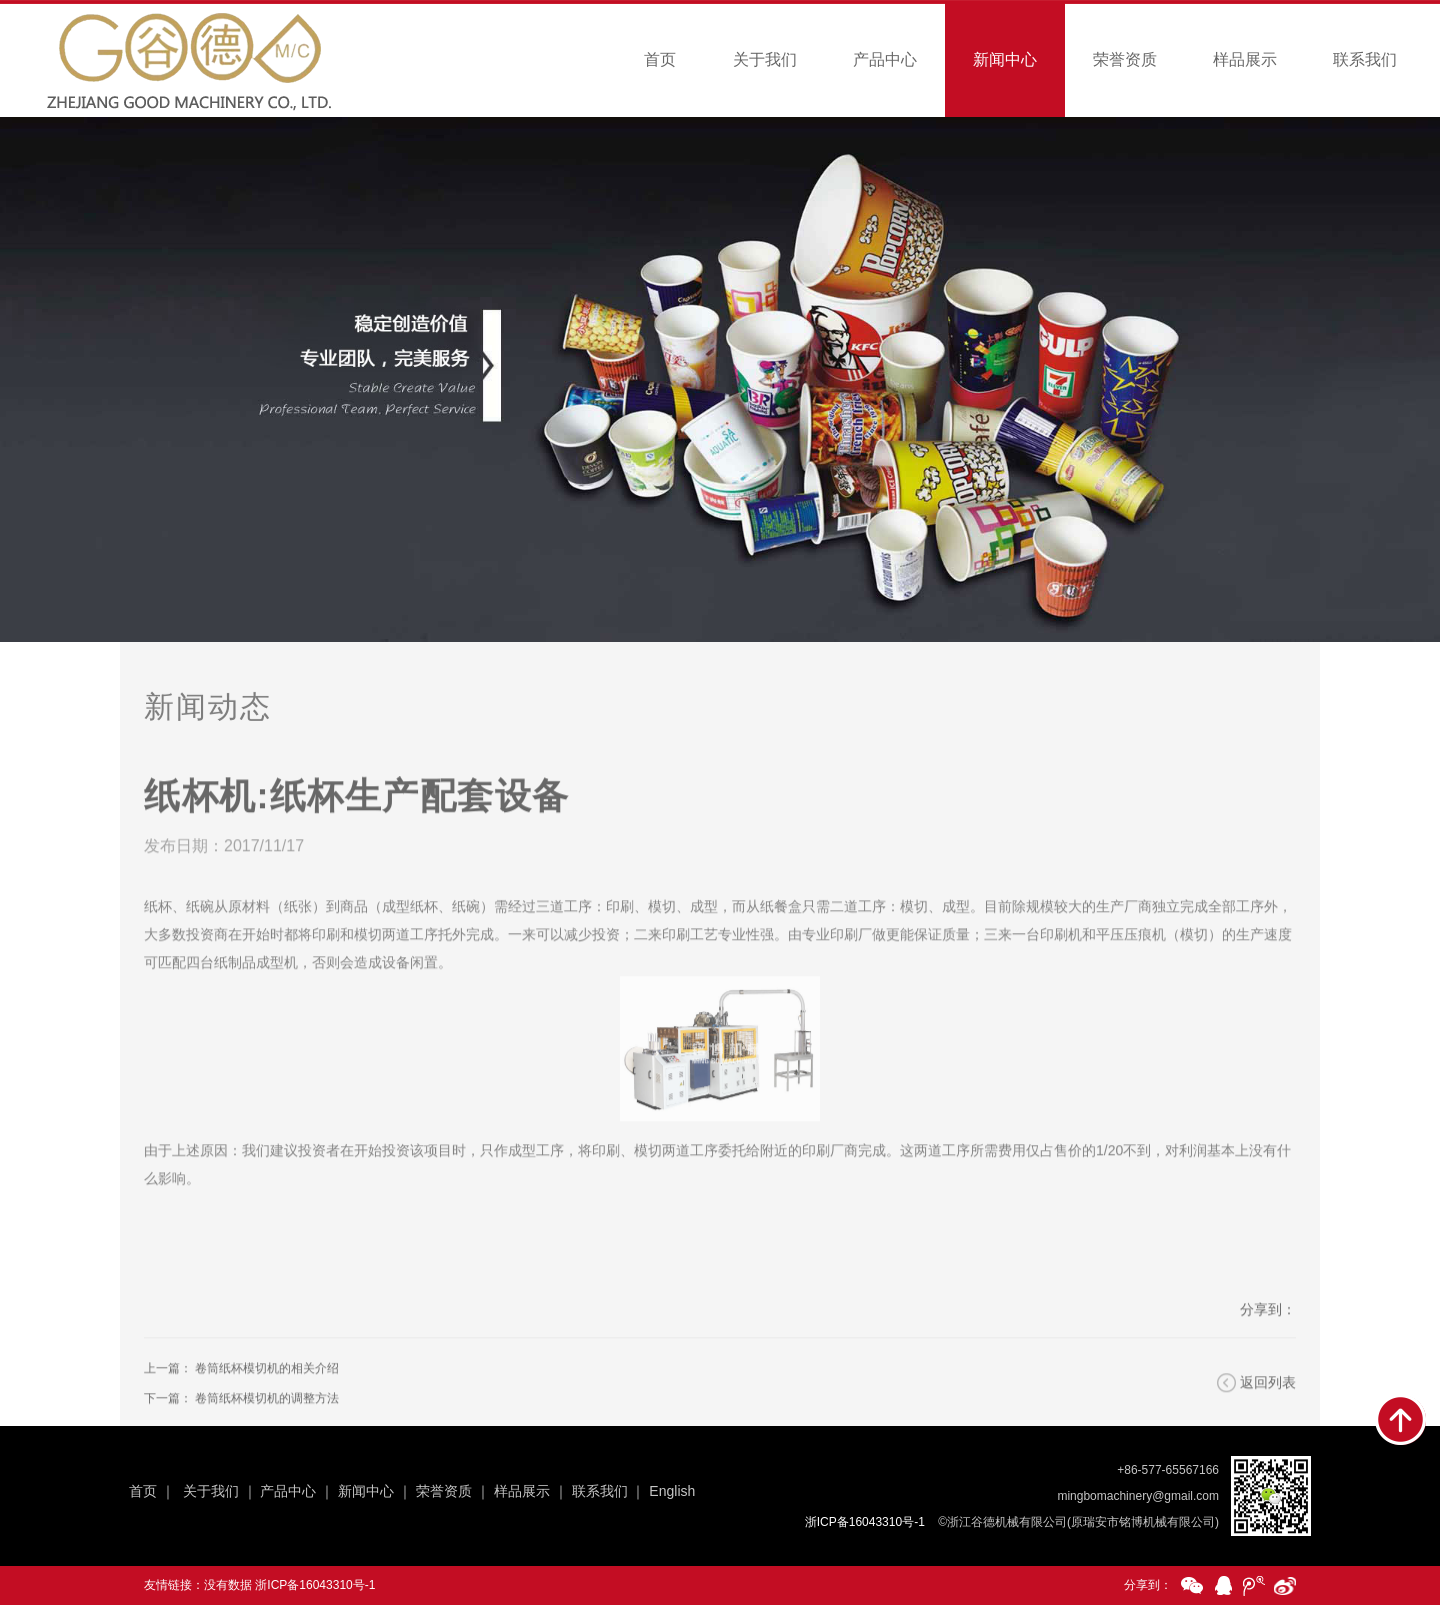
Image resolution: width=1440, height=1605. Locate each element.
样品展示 (1245, 59)
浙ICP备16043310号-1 (315, 1585)
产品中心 (885, 59)
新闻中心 (1005, 59)
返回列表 (1268, 1404)
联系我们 (1365, 59)
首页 (660, 59)
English (672, 1491)
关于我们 (765, 59)
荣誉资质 (1125, 59)
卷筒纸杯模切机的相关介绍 (267, 1390)
